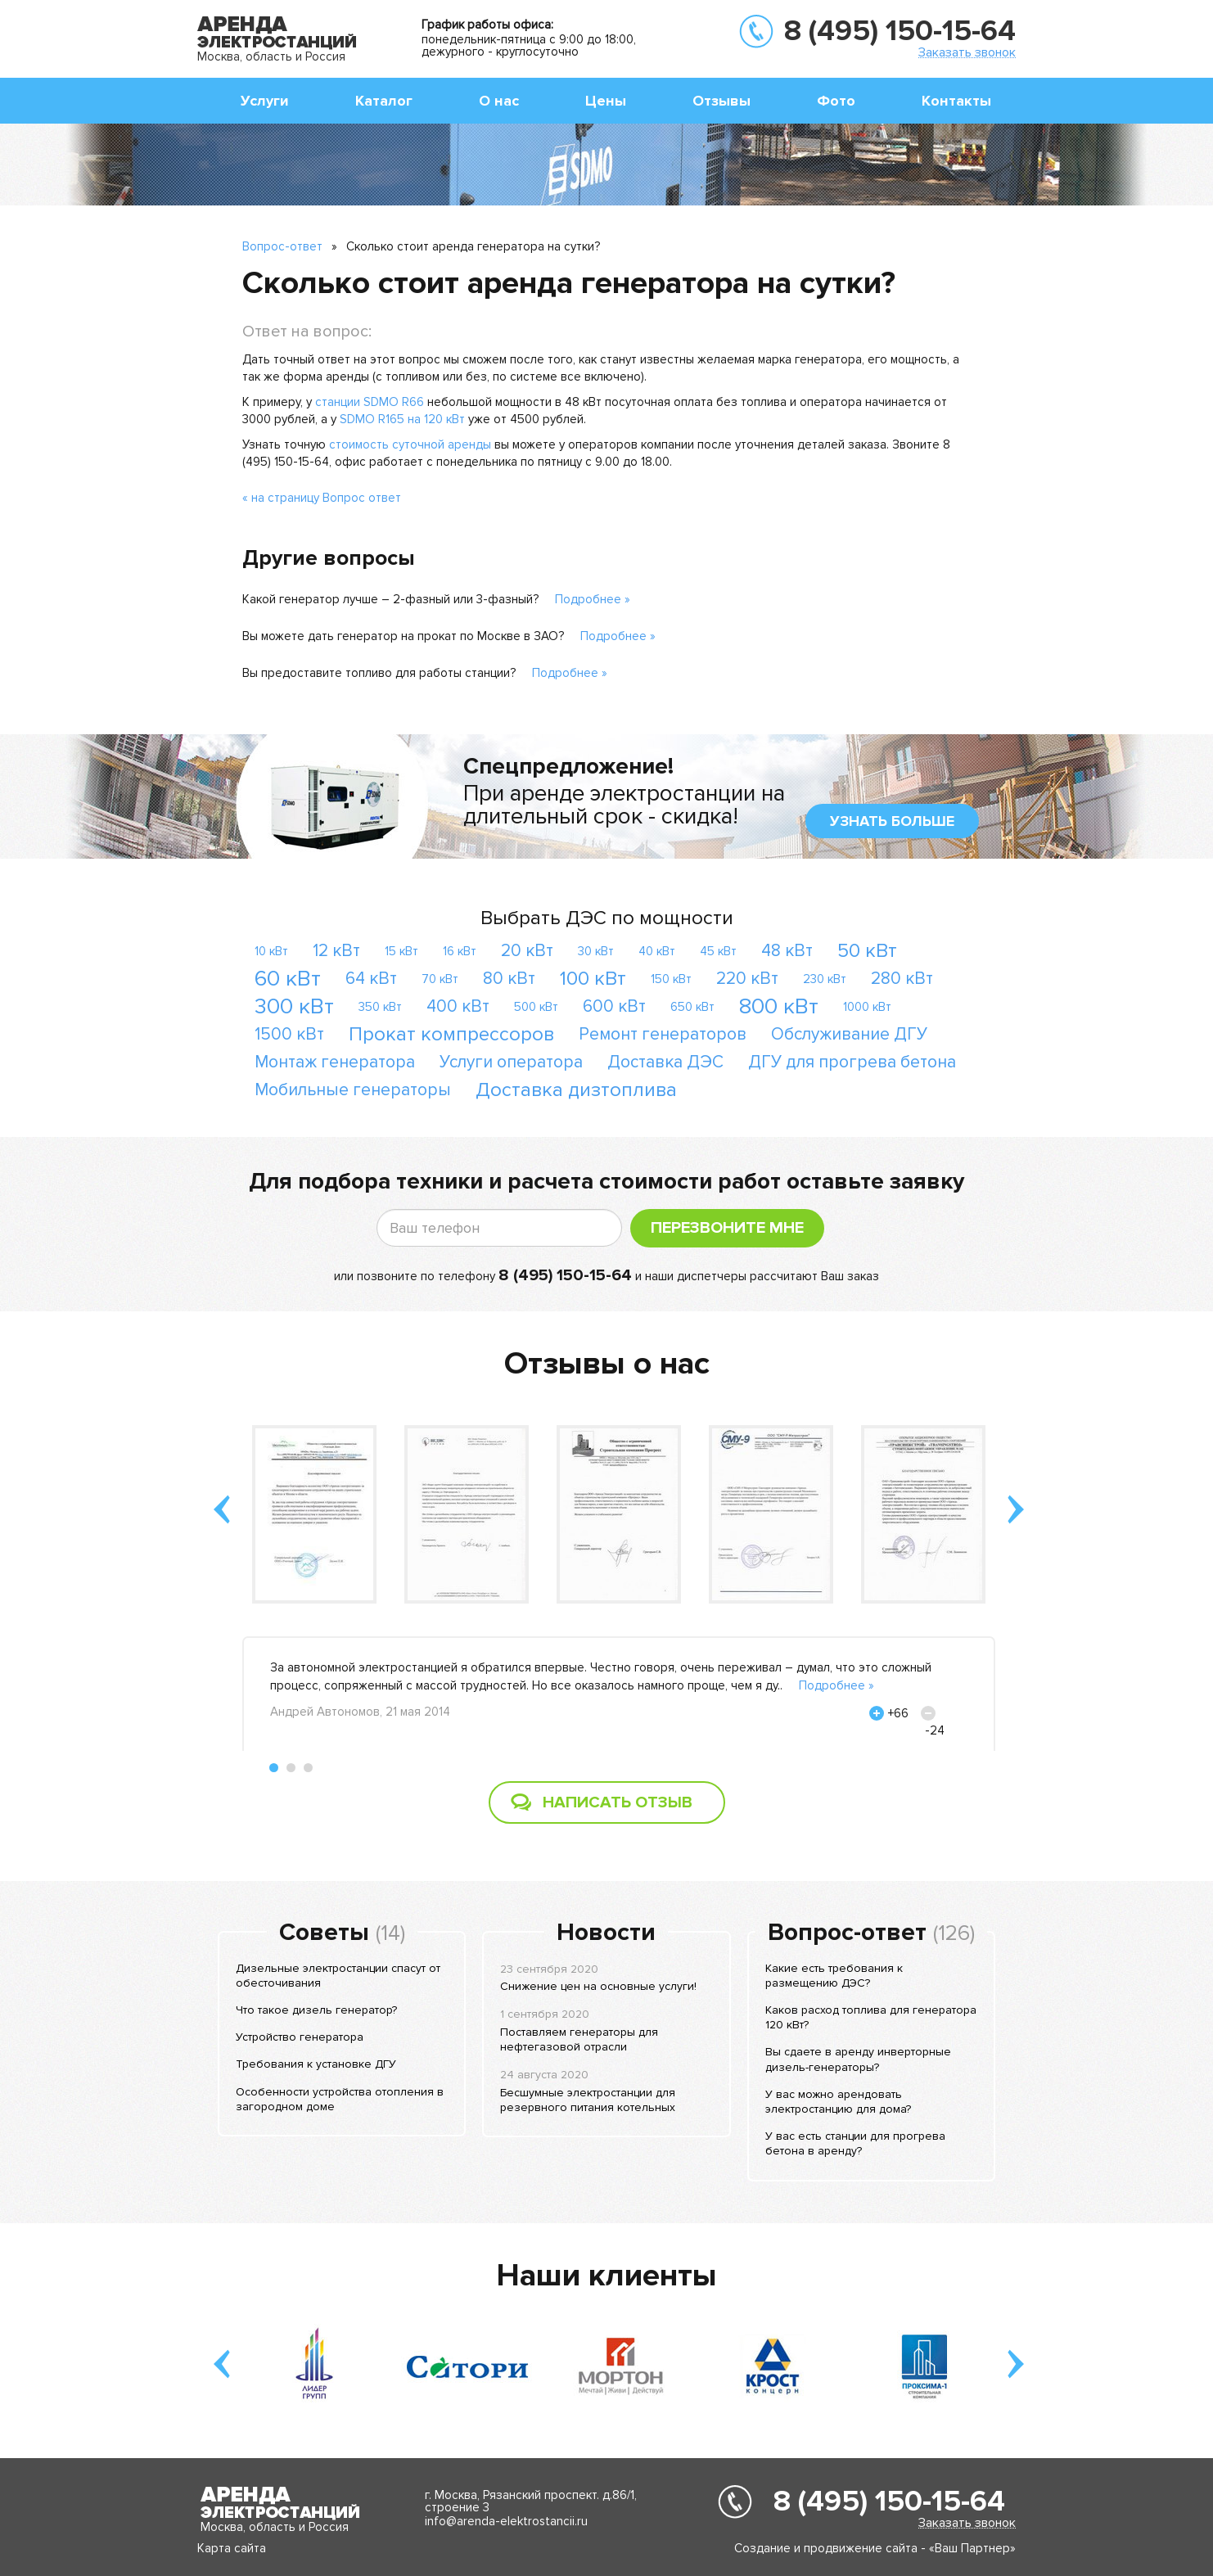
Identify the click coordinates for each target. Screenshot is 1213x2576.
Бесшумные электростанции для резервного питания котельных (587, 2100)
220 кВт (747, 978)
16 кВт (459, 951)
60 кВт (288, 978)
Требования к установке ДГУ (316, 2064)
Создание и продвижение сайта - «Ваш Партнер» (875, 2548)
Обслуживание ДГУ (849, 1034)
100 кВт (593, 978)
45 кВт (718, 951)
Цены (605, 101)
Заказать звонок (967, 52)
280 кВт (902, 978)
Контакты (956, 101)
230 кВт (824, 979)
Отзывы (721, 101)
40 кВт (656, 951)
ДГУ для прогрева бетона (852, 1062)
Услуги (265, 101)
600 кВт (614, 1006)
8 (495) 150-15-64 (900, 31)
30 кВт (596, 951)
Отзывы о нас (607, 1363)
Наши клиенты (606, 2275)
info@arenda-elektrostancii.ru (506, 2521)
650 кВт (692, 1006)
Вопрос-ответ (282, 246)
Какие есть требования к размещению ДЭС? (834, 1975)
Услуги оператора (511, 1062)
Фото (836, 101)
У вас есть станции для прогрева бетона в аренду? (855, 2143)
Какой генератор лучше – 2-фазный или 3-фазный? (390, 599)
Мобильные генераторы (353, 1090)
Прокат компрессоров (451, 1034)
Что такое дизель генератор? (316, 2010)
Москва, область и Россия (271, 56)
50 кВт (867, 951)
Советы (324, 1932)
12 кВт (336, 951)
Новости (606, 1932)
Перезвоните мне (727, 1228)
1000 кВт (867, 1006)
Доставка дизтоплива (576, 1090)
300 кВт (294, 1006)
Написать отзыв (617, 1802)
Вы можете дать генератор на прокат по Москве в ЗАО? (403, 636)
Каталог (384, 101)
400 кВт (457, 1006)
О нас (499, 101)
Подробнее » (592, 599)
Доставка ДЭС (665, 1062)
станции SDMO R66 (369, 402)
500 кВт (536, 1006)
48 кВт (787, 951)
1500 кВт (289, 1034)
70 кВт (440, 979)
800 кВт (778, 1006)
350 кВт (380, 1006)
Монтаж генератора (335, 1062)
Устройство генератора (299, 2037)
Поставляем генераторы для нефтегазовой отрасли (579, 2039)
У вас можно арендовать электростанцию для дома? (838, 2101)
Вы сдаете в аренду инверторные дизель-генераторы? (858, 2059)
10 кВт (271, 951)
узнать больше (892, 821)
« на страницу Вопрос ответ (321, 497)
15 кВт (401, 951)
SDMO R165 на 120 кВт (402, 419)
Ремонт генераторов (662, 1034)
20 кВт (527, 951)
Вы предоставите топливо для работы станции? (379, 672)
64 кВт (371, 978)
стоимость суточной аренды (410, 444)
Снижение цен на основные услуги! (598, 1986)
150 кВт (671, 979)
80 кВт (509, 978)
